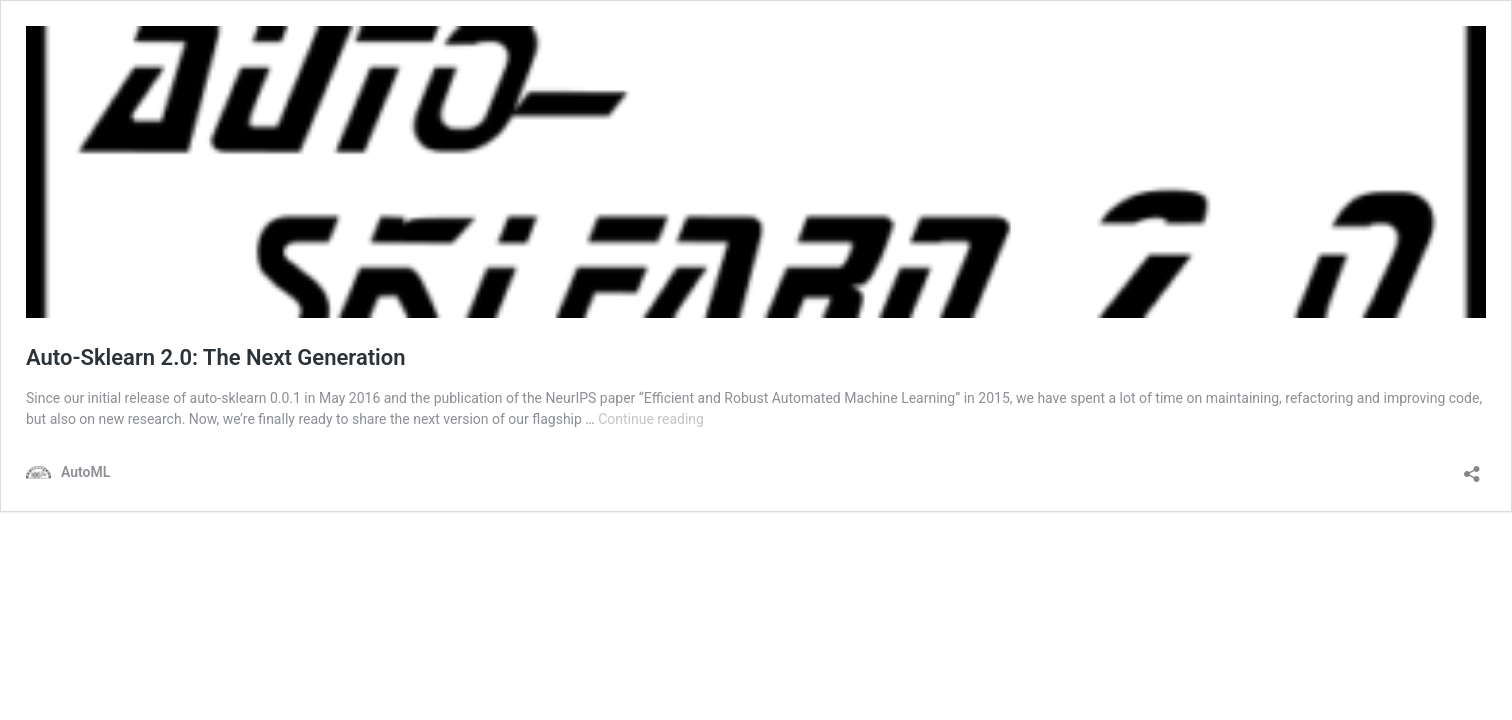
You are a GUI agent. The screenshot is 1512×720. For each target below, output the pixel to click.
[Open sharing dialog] (1472, 467)
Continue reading (651, 419)
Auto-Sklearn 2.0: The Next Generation (216, 357)
